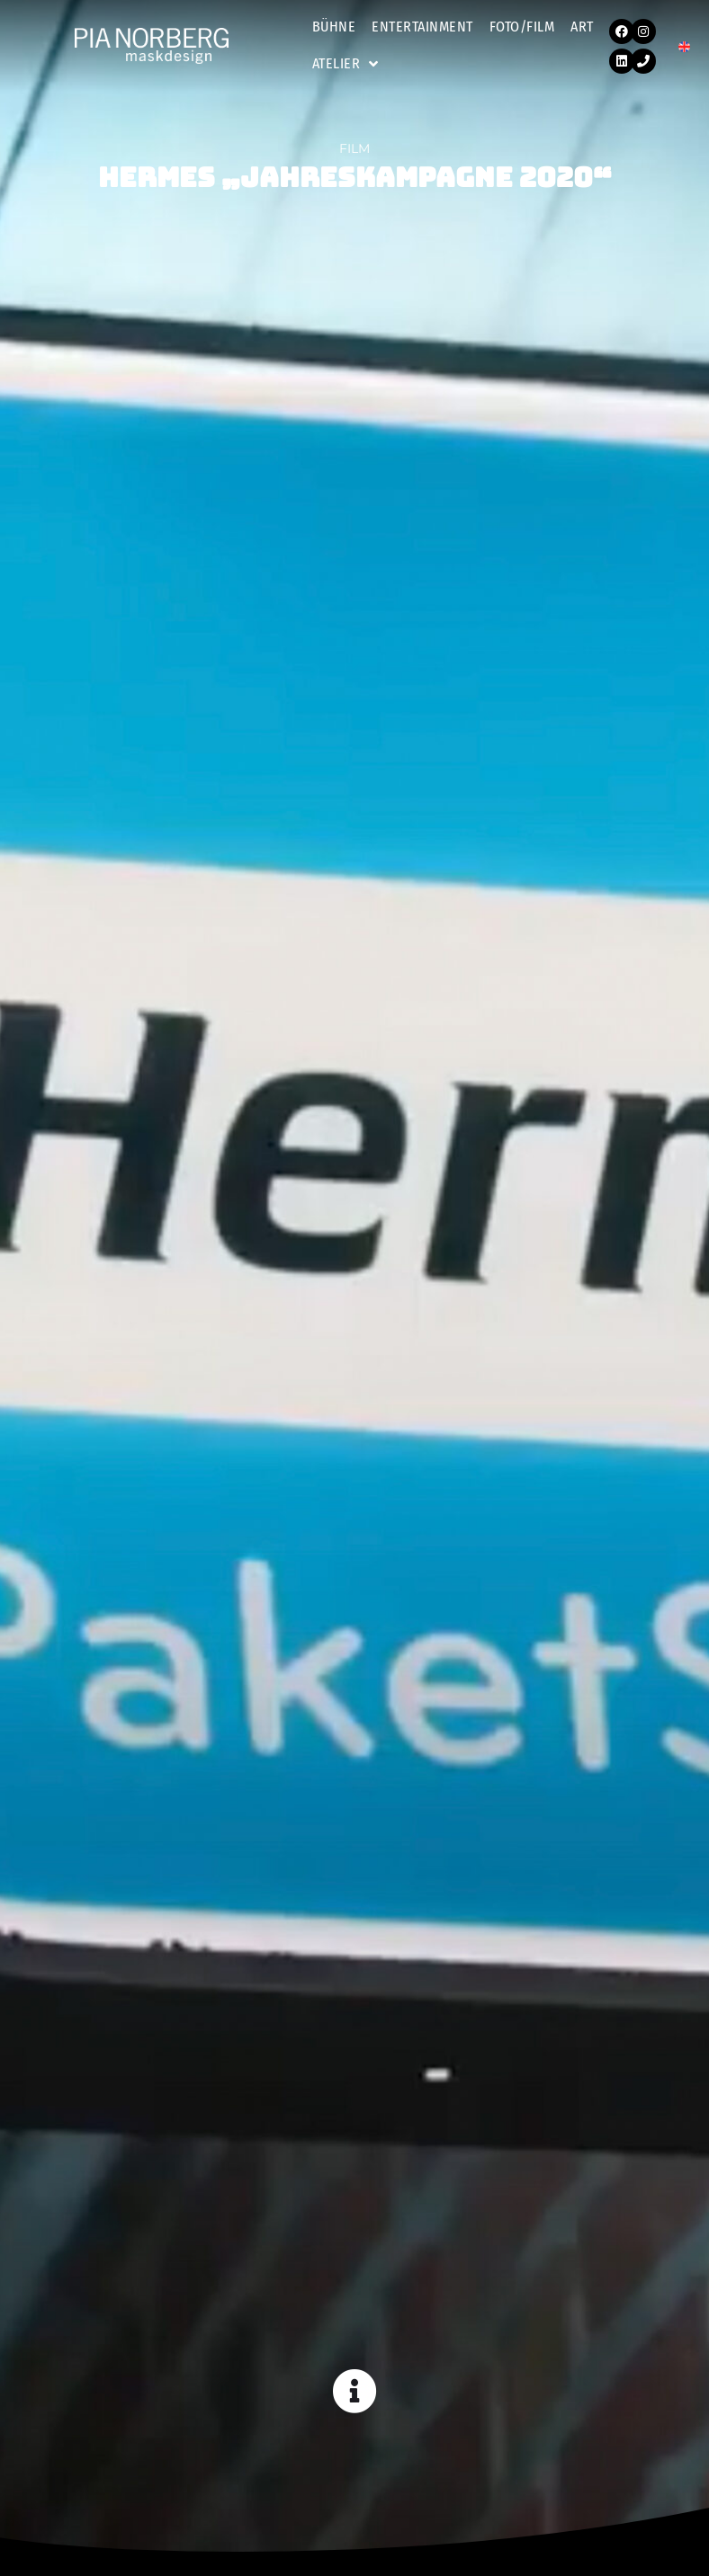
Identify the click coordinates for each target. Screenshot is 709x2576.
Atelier (345, 64)
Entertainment (422, 26)
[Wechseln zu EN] (684, 46)
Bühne (334, 26)
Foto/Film (522, 26)
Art (582, 26)
